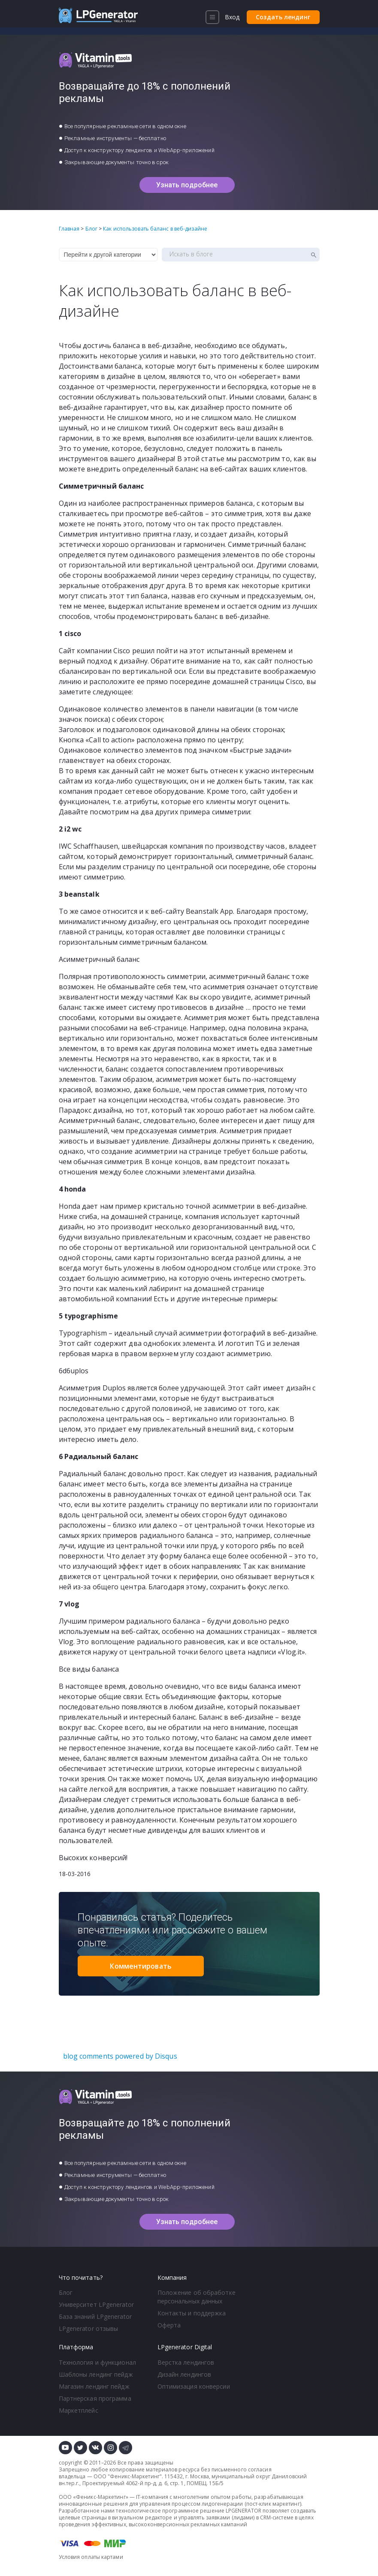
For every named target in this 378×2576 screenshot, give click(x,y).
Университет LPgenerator (96, 2304)
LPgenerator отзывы (88, 2328)
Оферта (169, 2325)
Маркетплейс (78, 2410)
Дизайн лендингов (184, 2374)
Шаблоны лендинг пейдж (96, 2374)
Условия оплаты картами (91, 2557)
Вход (232, 17)
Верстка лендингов (186, 2362)
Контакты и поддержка (191, 2313)
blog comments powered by (120, 2056)
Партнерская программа (95, 2398)
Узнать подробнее (187, 185)
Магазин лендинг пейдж (94, 2386)
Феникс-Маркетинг (135, 2476)
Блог (66, 2292)
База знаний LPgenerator (95, 2316)
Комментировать (140, 1966)
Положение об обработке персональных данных (196, 2296)
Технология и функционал (97, 2362)
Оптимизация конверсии (193, 2386)
